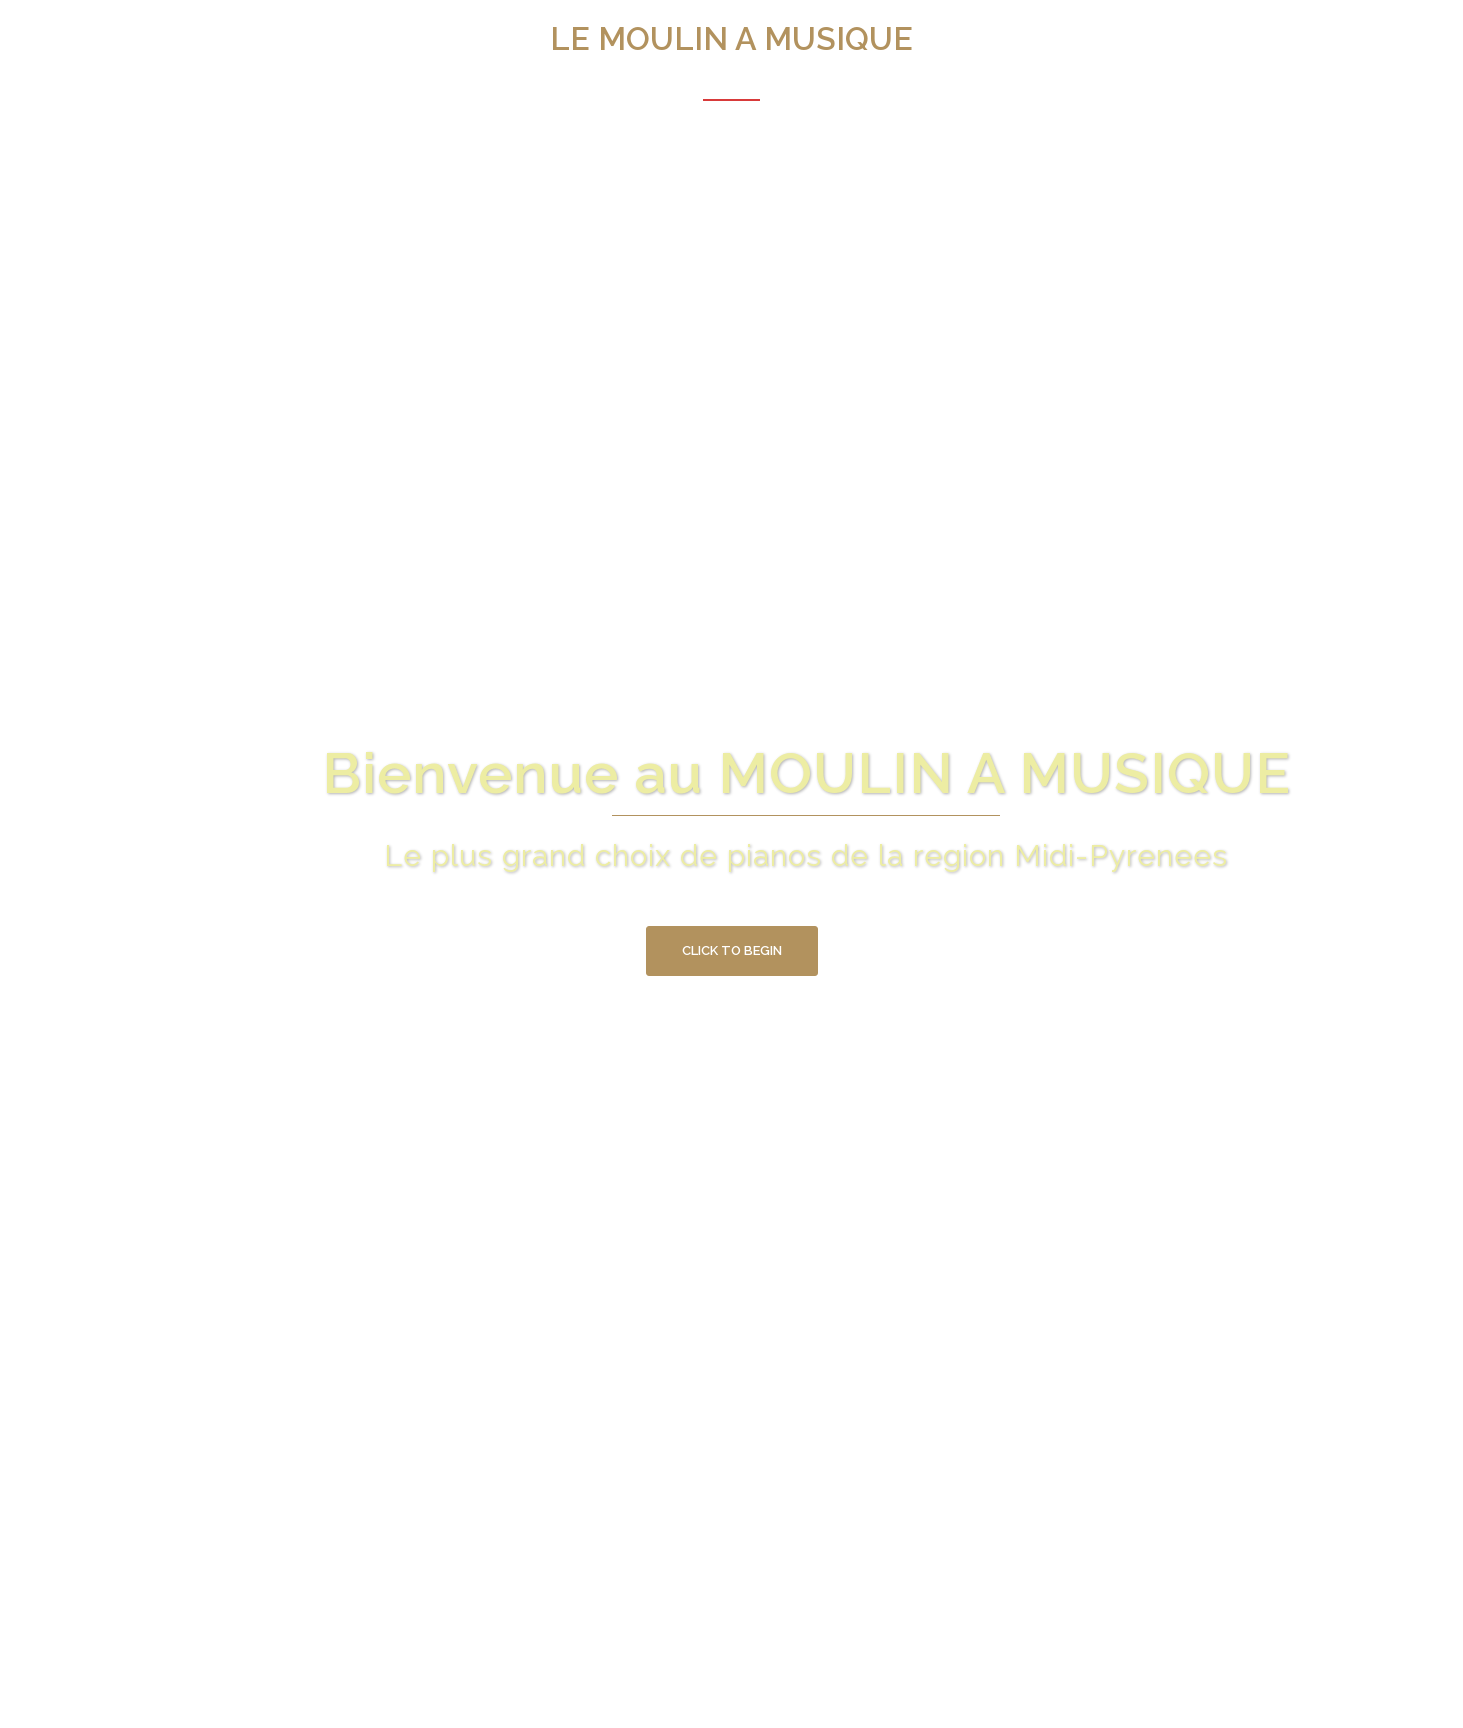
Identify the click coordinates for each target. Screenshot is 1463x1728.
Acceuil (731, 85)
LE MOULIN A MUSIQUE (731, 38)
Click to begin (732, 950)
